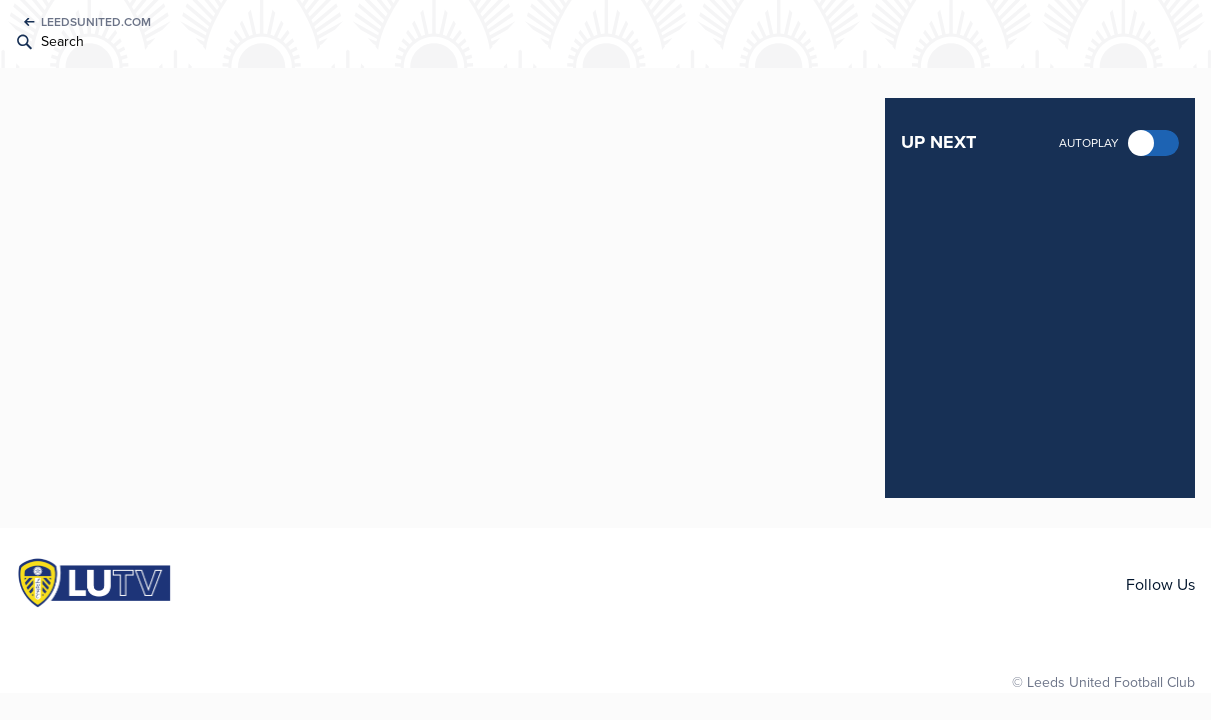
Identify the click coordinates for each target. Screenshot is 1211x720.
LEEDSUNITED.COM (96, 22)
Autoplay (1089, 143)
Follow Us (1160, 584)
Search (62, 41)
